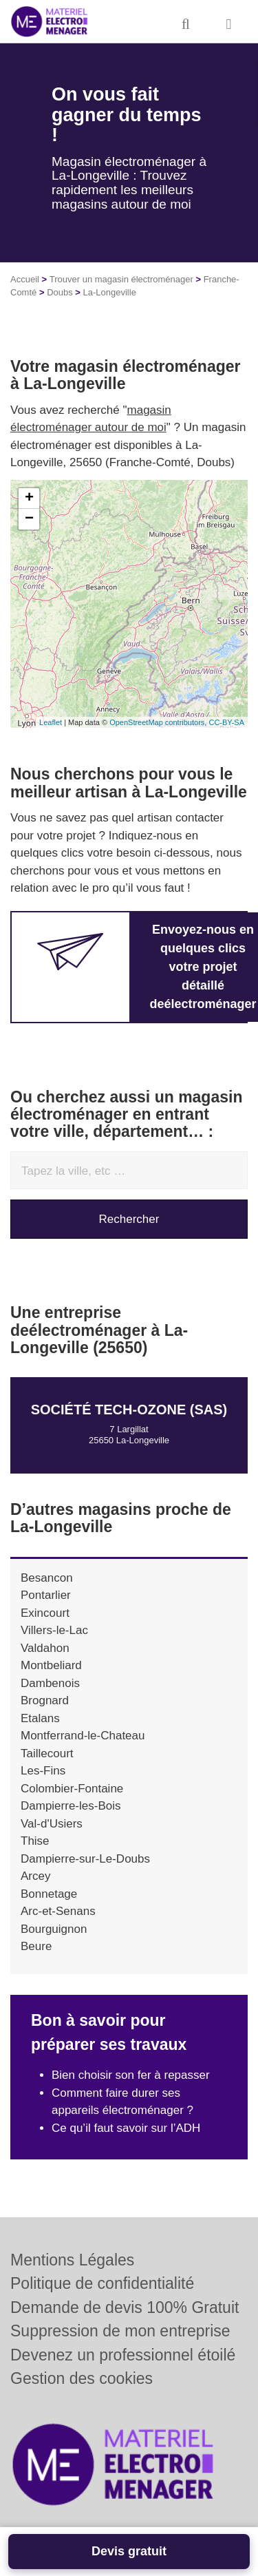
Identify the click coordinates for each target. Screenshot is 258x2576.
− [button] (29, 519)
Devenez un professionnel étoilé (122, 2355)
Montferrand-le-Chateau (82, 1735)
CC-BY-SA (226, 722)
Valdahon (45, 1648)
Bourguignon (54, 1929)
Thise (35, 1840)
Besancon (47, 1577)
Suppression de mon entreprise (120, 2331)
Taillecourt (47, 1753)
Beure (36, 1946)
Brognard (45, 1700)
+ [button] (29, 498)
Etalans (40, 1718)
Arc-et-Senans (58, 1911)
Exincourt (45, 1613)
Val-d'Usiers (52, 1823)
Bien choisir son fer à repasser (131, 2075)
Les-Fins (43, 1770)
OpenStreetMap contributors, (158, 722)
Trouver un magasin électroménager (121, 279)
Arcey (35, 1876)
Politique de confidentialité (102, 2283)
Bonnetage (49, 1893)
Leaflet (50, 722)
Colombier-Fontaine (72, 1788)
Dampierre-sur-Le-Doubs (85, 1858)
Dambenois (50, 1683)
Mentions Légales (72, 2260)
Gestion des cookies (81, 2378)
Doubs (60, 292)
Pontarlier (46, 1595)
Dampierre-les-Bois (70, 1805)
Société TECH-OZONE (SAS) (129, 1409)
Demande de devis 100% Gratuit (124, 2307)
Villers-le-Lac (54, 1630)
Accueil (24, 279)
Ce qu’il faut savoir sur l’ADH (126, 2128)
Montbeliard (51, 1665)
